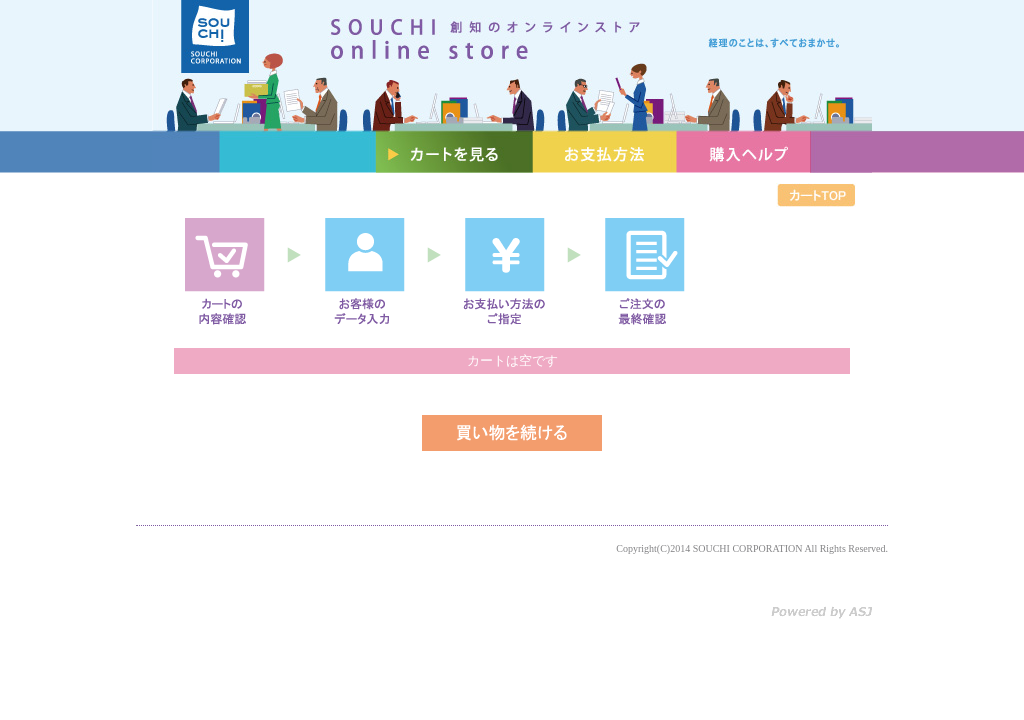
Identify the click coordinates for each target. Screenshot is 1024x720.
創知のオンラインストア (512, 65)
